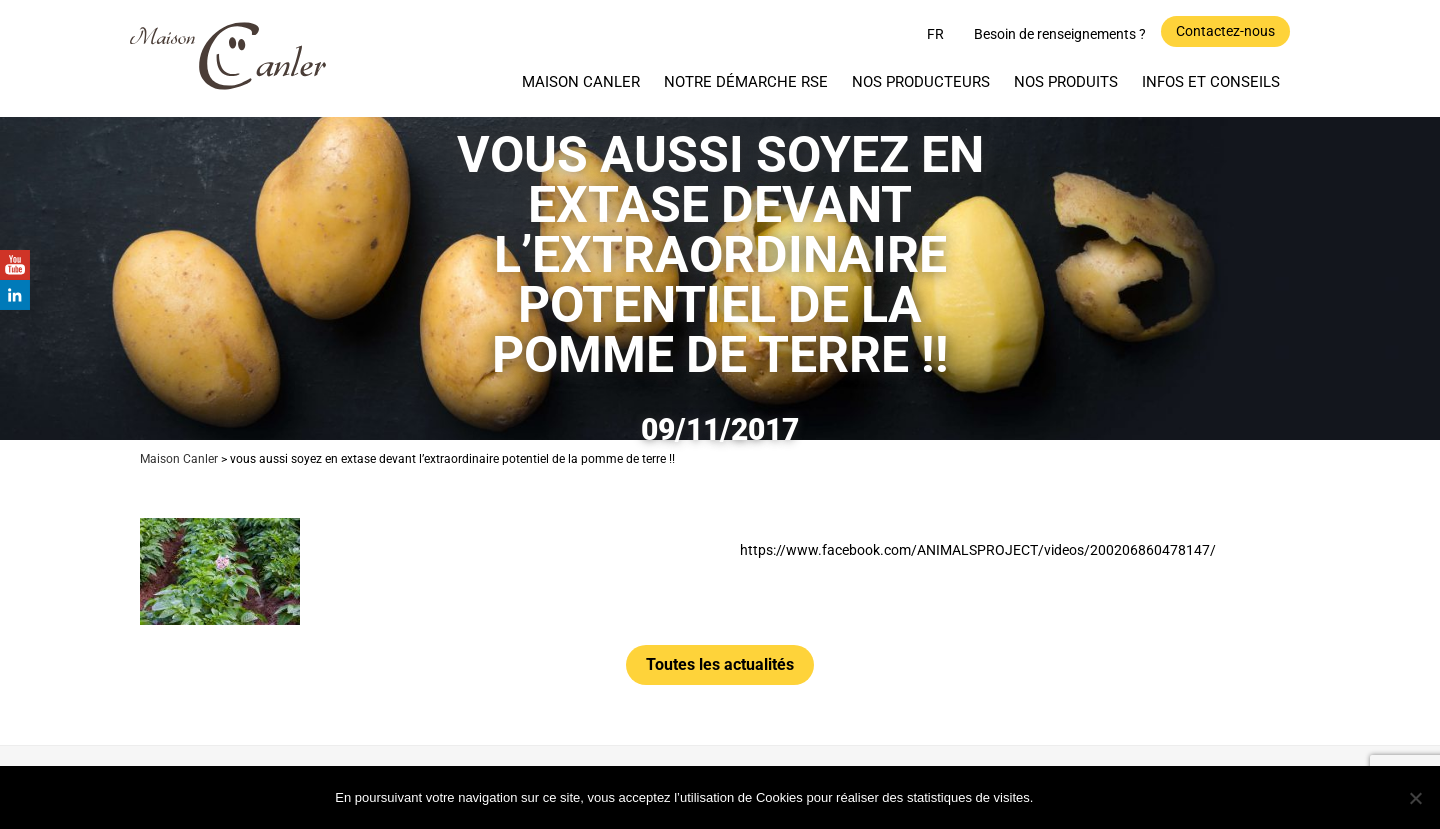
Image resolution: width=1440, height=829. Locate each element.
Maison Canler (581, 82)
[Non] (1415, 798)
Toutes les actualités (720, 664)
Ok (1073, 796)
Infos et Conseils (1211, 82)
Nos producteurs (921, 82)
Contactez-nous (1225, 31)
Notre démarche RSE (746, 82)
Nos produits (1066, 82)
